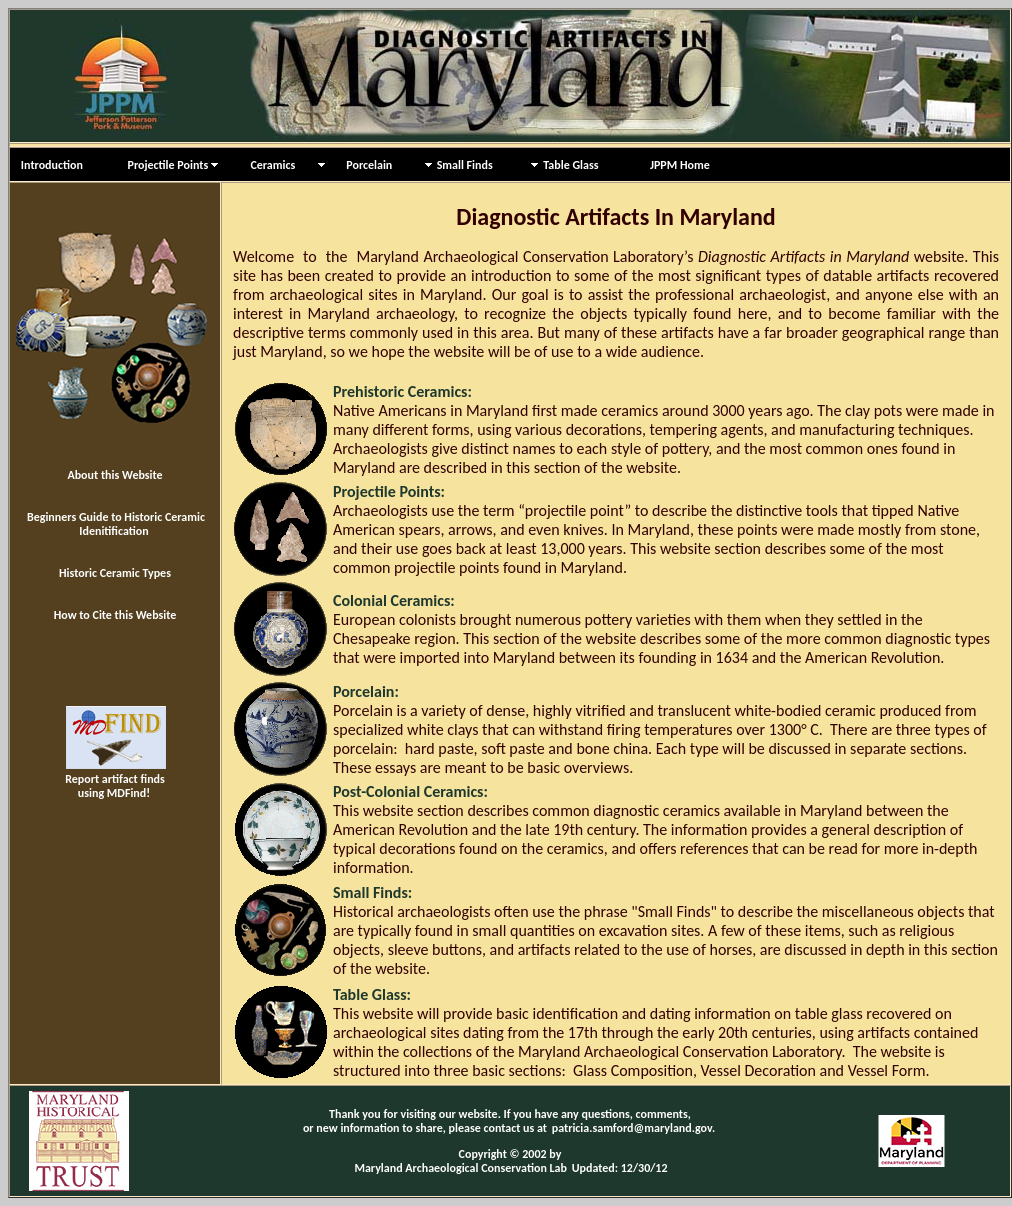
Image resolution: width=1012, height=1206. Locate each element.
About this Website (114, 475)
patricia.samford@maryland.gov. (633, 1128)
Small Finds (465, 165)
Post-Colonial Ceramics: (410, 791)
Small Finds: (372, 892)
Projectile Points (163, 165)
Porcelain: (366, 691)
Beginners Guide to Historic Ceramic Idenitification (116, 524)
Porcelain (361, 165)
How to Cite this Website (115, 615)
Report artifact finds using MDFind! (115, 778)
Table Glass (570, 165)
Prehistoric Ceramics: (402, 391)
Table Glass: (372, 994)
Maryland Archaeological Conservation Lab (460, 1168)
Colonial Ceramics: (394, 600)
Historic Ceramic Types (115, 573)
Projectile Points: (389, 491)
